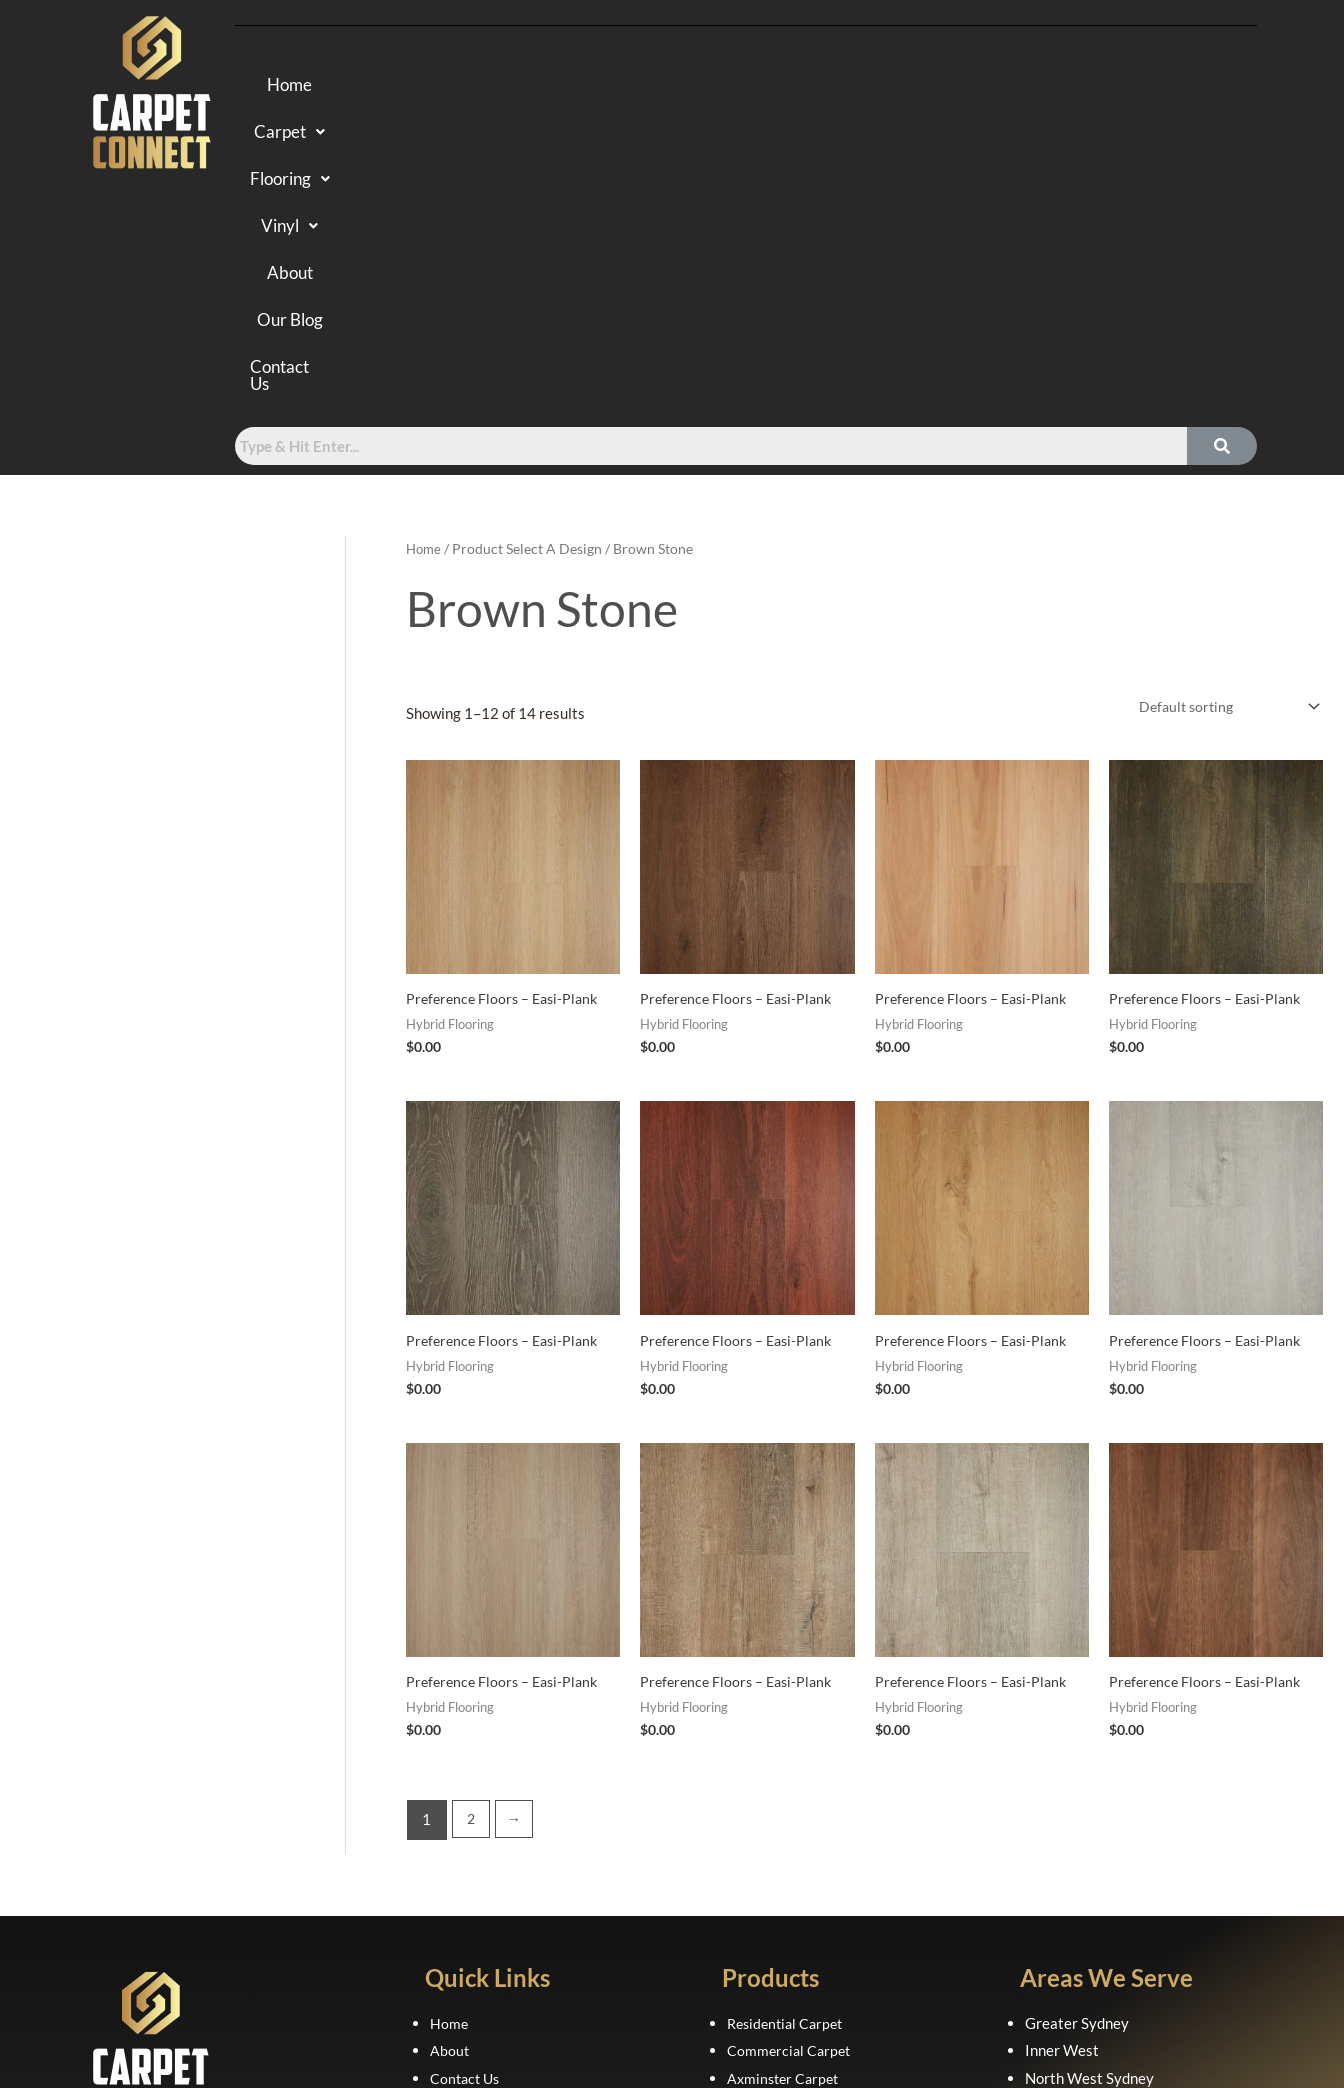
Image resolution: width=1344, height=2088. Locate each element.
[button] (506, 87)
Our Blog (939, 86)
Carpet (506, 86)
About (836, 86)
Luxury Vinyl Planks (792, 1873)
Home (403, 86)
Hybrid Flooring (778, 1817)
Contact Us (1065, 86)
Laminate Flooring (786, 1845)
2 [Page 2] (471, 1530)
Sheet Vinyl (764, 1900)
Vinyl (742, 86)
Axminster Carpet (786, 1789)
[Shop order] (1221, 415)
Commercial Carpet (791, 1761)
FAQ (444, 1817)
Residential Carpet (789, 1733)
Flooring (628, 86)
